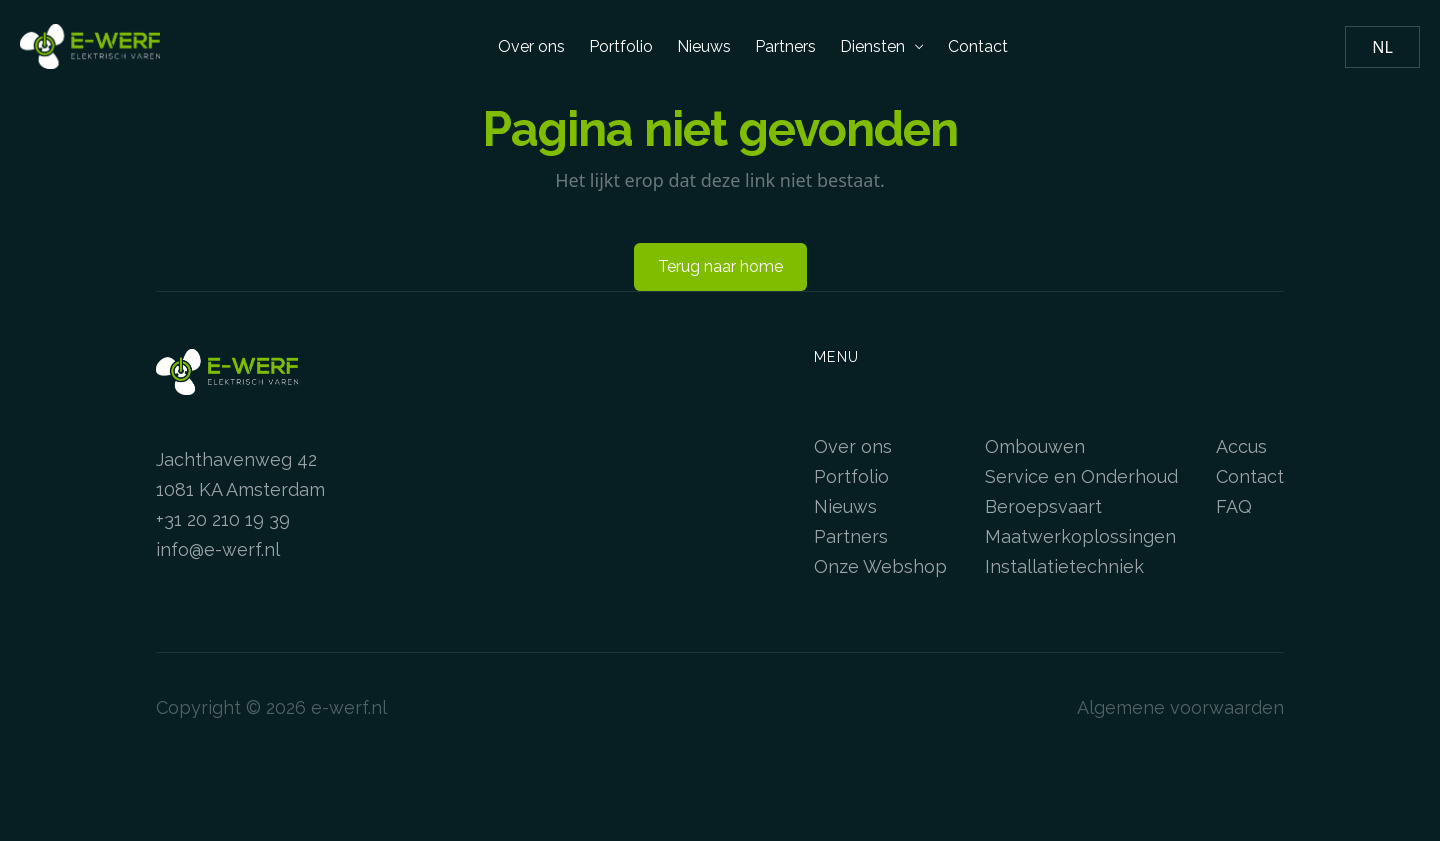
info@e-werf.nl (218, 549)
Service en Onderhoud (1081, 476)
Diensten (882, 46)
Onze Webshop (880, 566)
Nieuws (704, 46)
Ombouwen (1035, 446)
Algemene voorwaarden (1180, 707)
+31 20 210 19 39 (223, 519)
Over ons (531, 46)
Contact (978, 46)
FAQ (1234, 506)
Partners (785, 46)
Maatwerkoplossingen (1080, 536)
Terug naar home (720, 266)
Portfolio (621, 46)
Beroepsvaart (1043, 506)
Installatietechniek (1064, 566)
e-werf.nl (349, 707)
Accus (1241, 446)
